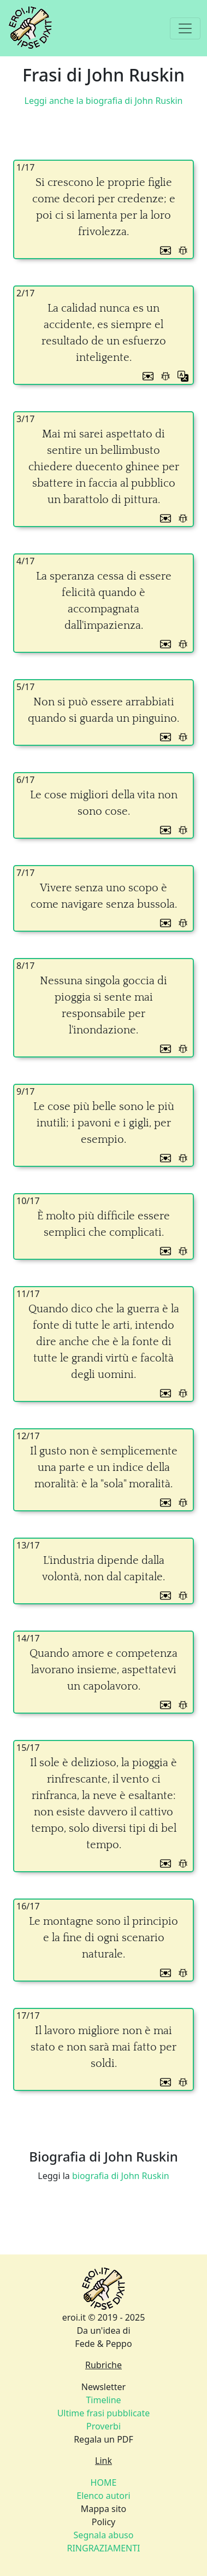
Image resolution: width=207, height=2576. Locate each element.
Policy (103, 2522)
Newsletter (103, 2387)
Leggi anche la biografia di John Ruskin (104, 101)
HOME (104, 2482)
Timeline (103, 2400)
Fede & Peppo (103, 2344)
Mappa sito (104, 2509)
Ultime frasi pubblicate (103, 2413)
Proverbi (103, 2426)
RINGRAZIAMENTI (103, 2548)
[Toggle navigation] (185, 28)
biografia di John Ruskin (120, 2176)
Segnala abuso (104, 2535)
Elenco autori (103, 2496)
